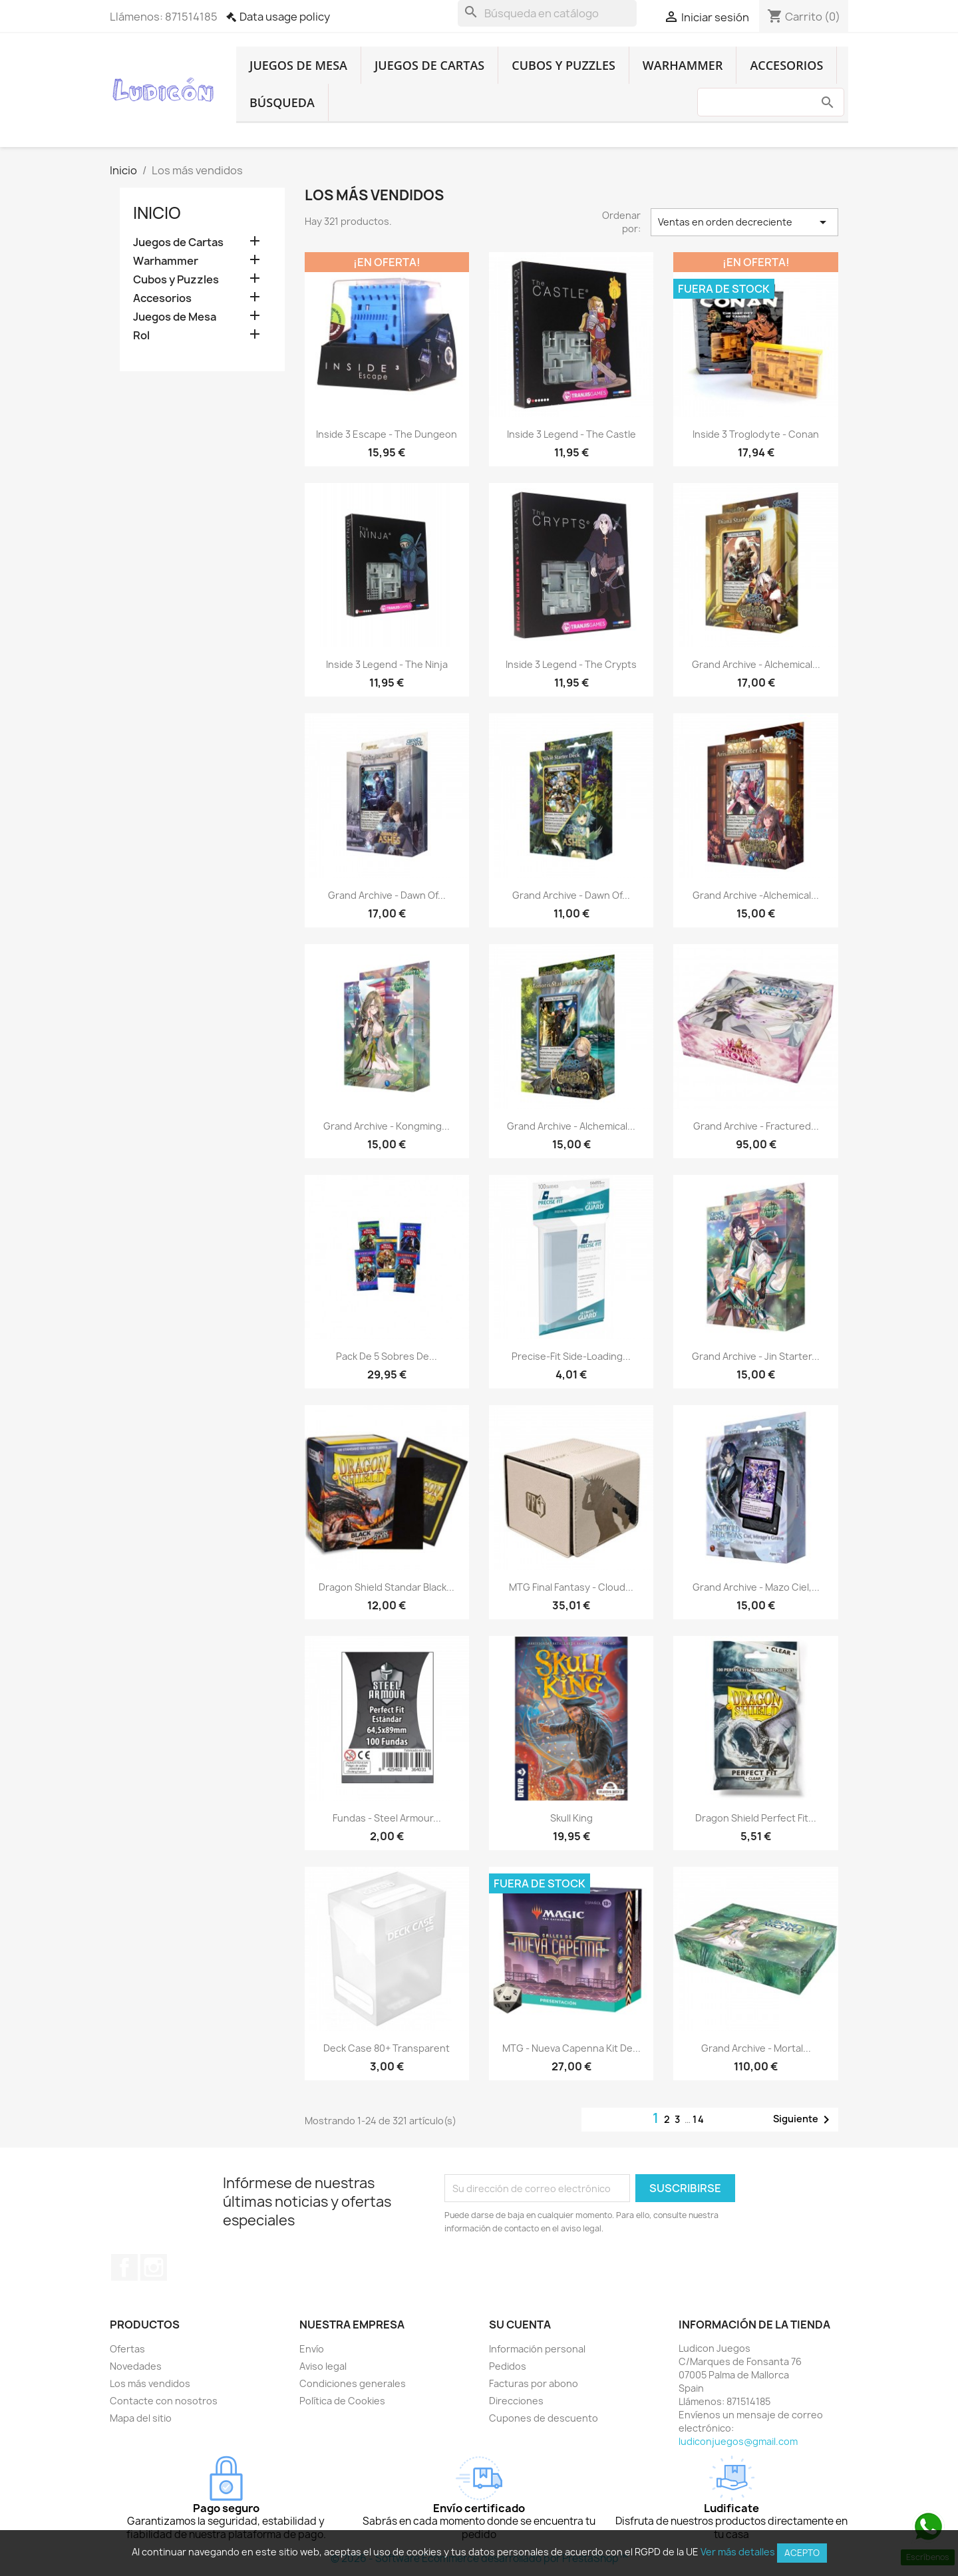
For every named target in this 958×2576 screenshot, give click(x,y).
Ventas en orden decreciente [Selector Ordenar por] (744, 222)
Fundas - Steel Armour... (387, 1818)
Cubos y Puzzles (563, 65)
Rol (141, 336)
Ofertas (127, 2348)
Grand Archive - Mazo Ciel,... (756, 1587)
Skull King (571, 1818)
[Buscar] (547, 13)
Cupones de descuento (543, 2418)
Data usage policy (285, 16)
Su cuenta (520, 2324)
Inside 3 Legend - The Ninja (387, 664)
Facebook (124, 2267)
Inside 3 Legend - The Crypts (571, 664)
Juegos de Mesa (298, 65)
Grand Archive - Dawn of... (387, 895)
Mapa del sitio (141, 2418)
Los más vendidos (150, 2383)
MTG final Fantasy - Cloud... (571, 1587)
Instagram (153, 2267)
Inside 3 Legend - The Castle (571, 434)
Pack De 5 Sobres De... (386, 1356)
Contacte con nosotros (164, 2400)
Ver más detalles (738, 2551)
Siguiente (803, 2120)
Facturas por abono (533, 2383)
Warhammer (683, 65)
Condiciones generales (352, 2383)
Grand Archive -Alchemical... (756, 895)
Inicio (157, 213)
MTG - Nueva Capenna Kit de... (571, 2048)
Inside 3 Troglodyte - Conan (756, 434)
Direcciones (516, 2400)
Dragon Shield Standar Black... (386, 1587)
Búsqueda (282, 102)
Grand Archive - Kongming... (386, 1126)
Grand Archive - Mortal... (756, 2048)
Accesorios (786, 65)
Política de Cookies (342, 2400)
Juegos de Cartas (429, 65)
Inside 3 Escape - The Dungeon (386, 434)
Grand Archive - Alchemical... (756, 664)
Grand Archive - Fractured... (756, 1126)
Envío (311, 2348)
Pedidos (507, 2366)
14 (699, 2119)
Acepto (802, 2553)
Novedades (136, 2366)
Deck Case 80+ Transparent (386, 2048)
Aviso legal (323, 2366)
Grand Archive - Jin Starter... (756, 1356)
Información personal (537, 2348)
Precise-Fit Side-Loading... (571, 1356)
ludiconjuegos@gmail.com (738, 2441)
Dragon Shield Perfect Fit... (755, 1818)
